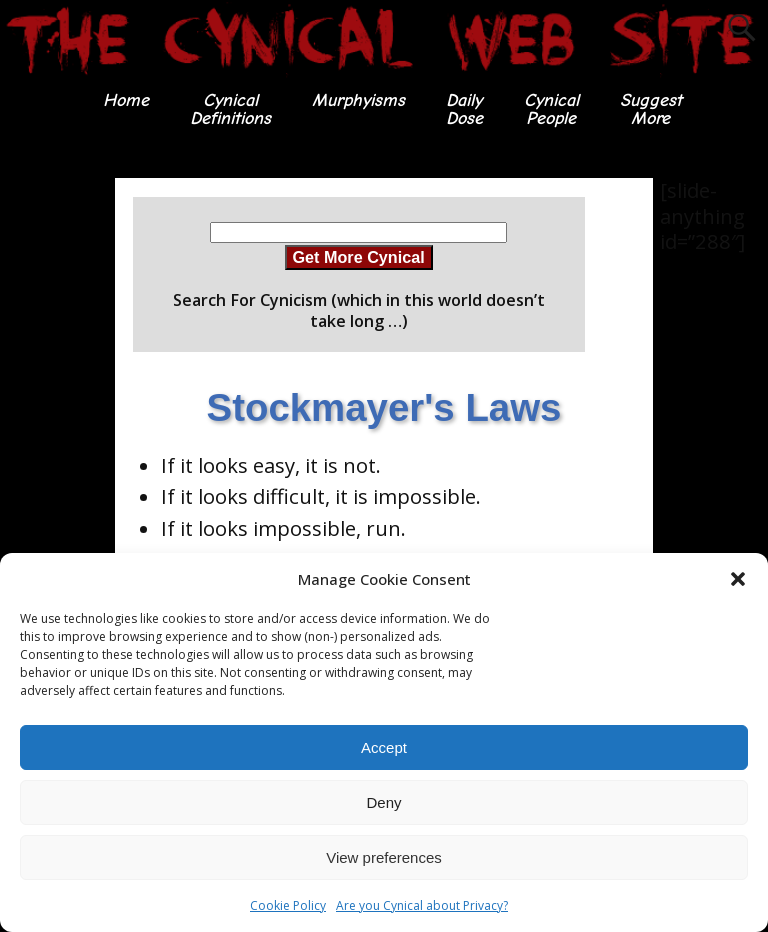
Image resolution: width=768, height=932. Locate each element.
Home (126, 100)
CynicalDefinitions (230, 109)
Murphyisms (358, 100)
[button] (738, 579)
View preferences (384, 857)
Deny (383, 802)
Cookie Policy (288, 905)
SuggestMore (651, 109)
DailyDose (464, 109)
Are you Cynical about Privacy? (422, 905)
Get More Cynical (359, 257)
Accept (384, 747)
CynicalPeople (551, 109)
